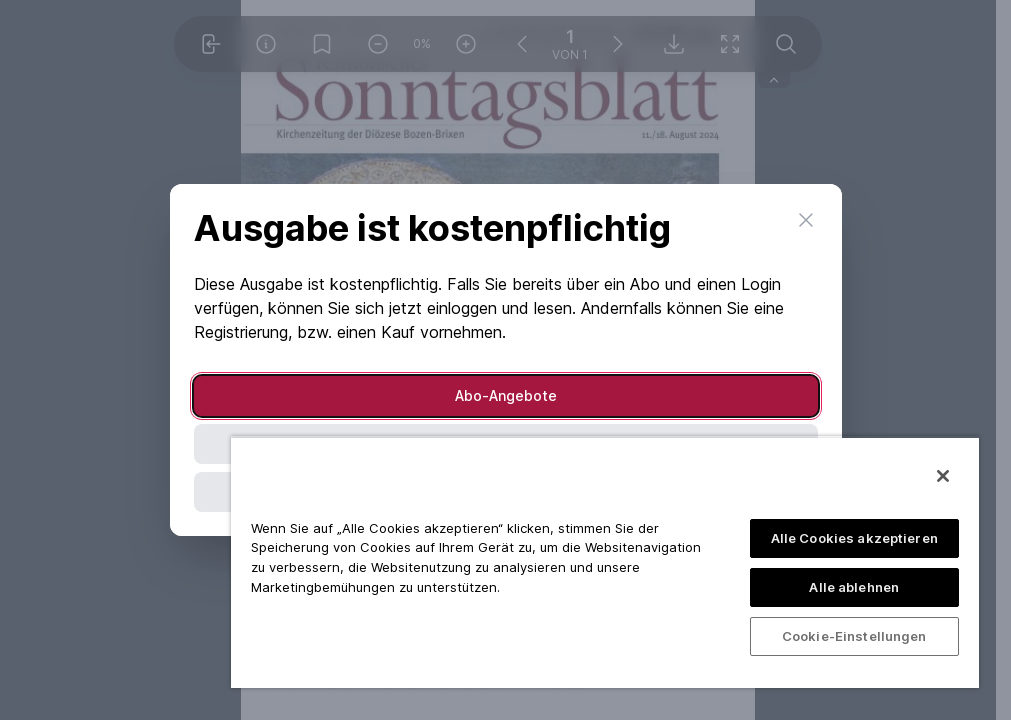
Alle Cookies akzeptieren (854, 538)
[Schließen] (943, 476)
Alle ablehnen (854, 587)
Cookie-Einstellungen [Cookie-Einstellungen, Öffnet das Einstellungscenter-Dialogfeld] (854, 636)
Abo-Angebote (506, 395)
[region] (605, 562)
